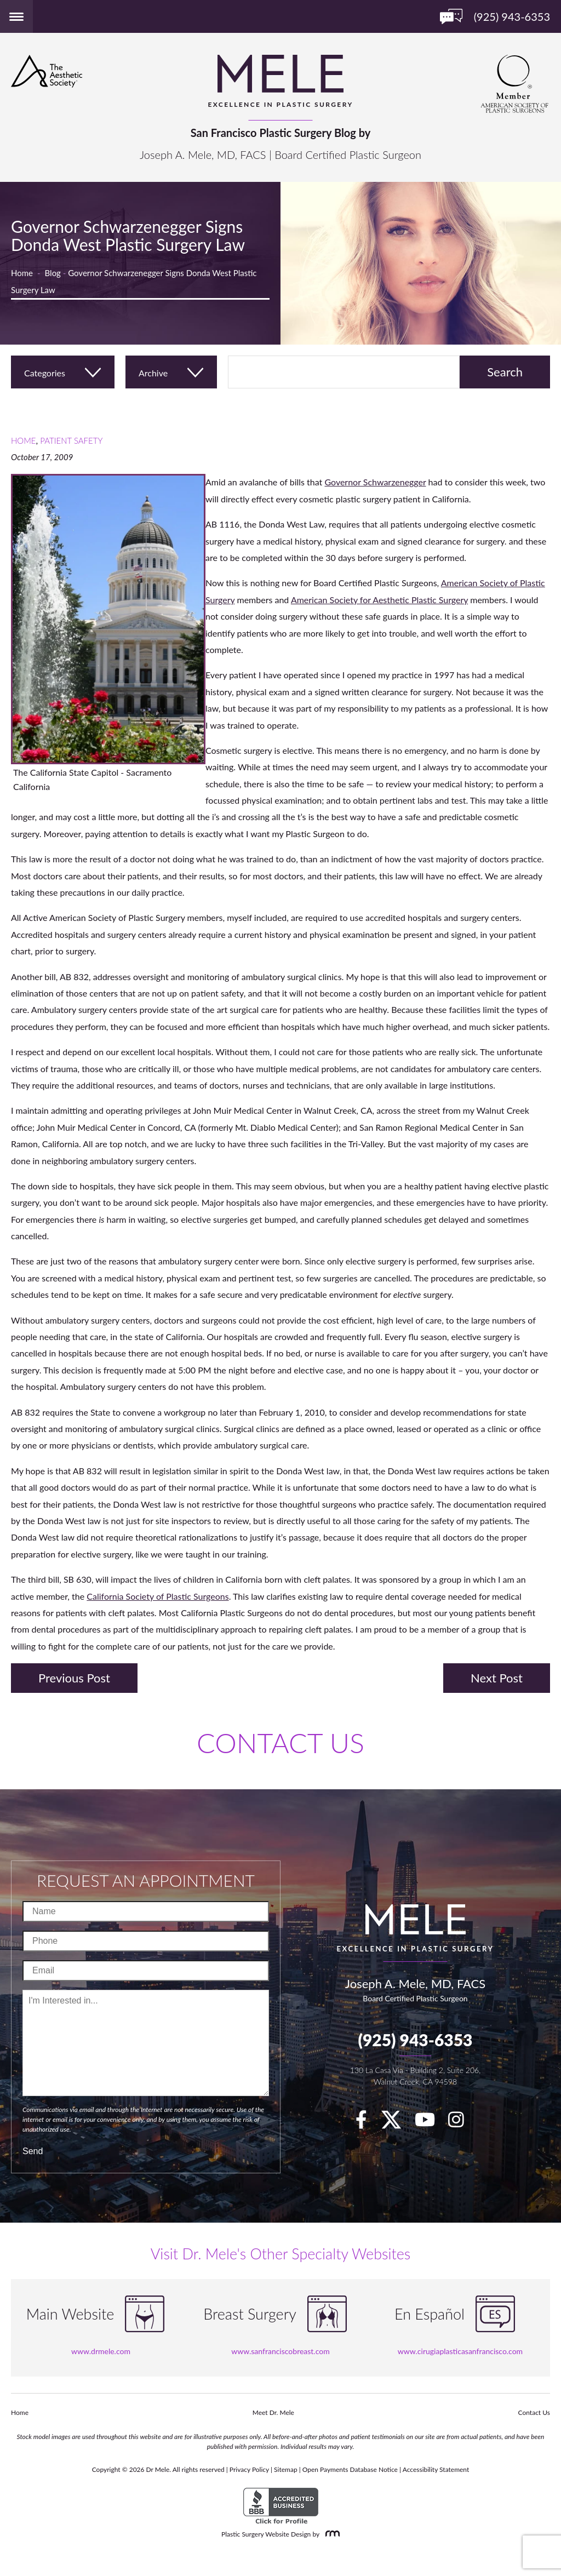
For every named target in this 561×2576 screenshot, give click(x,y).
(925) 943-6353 (415, 2040)
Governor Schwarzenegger (375, 482)
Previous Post (74, 1677)
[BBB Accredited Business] (280, 2506)
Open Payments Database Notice (350, 2469)
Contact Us (534, 2412)
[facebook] (367, 2123)
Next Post (497, 1677)
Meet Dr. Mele (273, 2412)
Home (22, 273)
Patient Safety (71, 440)
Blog (53, 273)
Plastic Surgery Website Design (266, 2534)
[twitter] (396, 2123)
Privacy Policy (249, 2469)
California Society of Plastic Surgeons (157, 1596)
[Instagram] (461, 2123)
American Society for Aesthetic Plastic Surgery (379, 599)
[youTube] (430, 2123)
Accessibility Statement (436, 2469)
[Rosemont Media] (330, 2534)
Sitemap (285, 2469)
